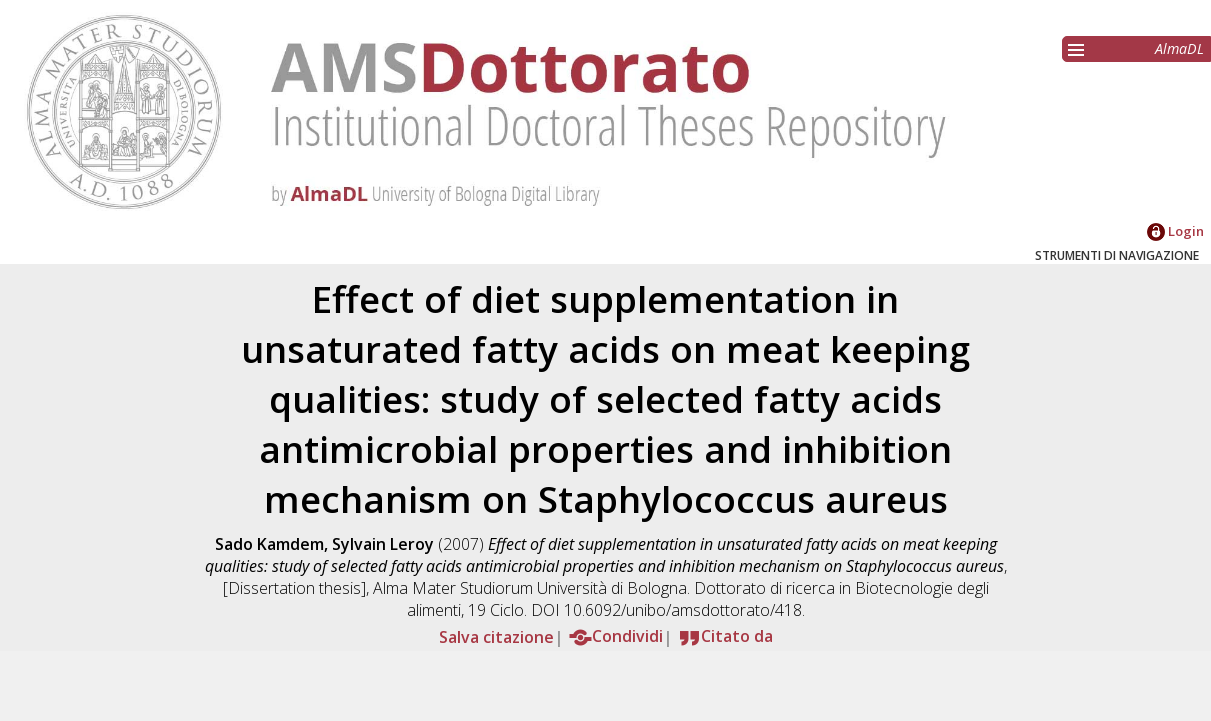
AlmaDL (1179, 48)
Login (1175, 231)
